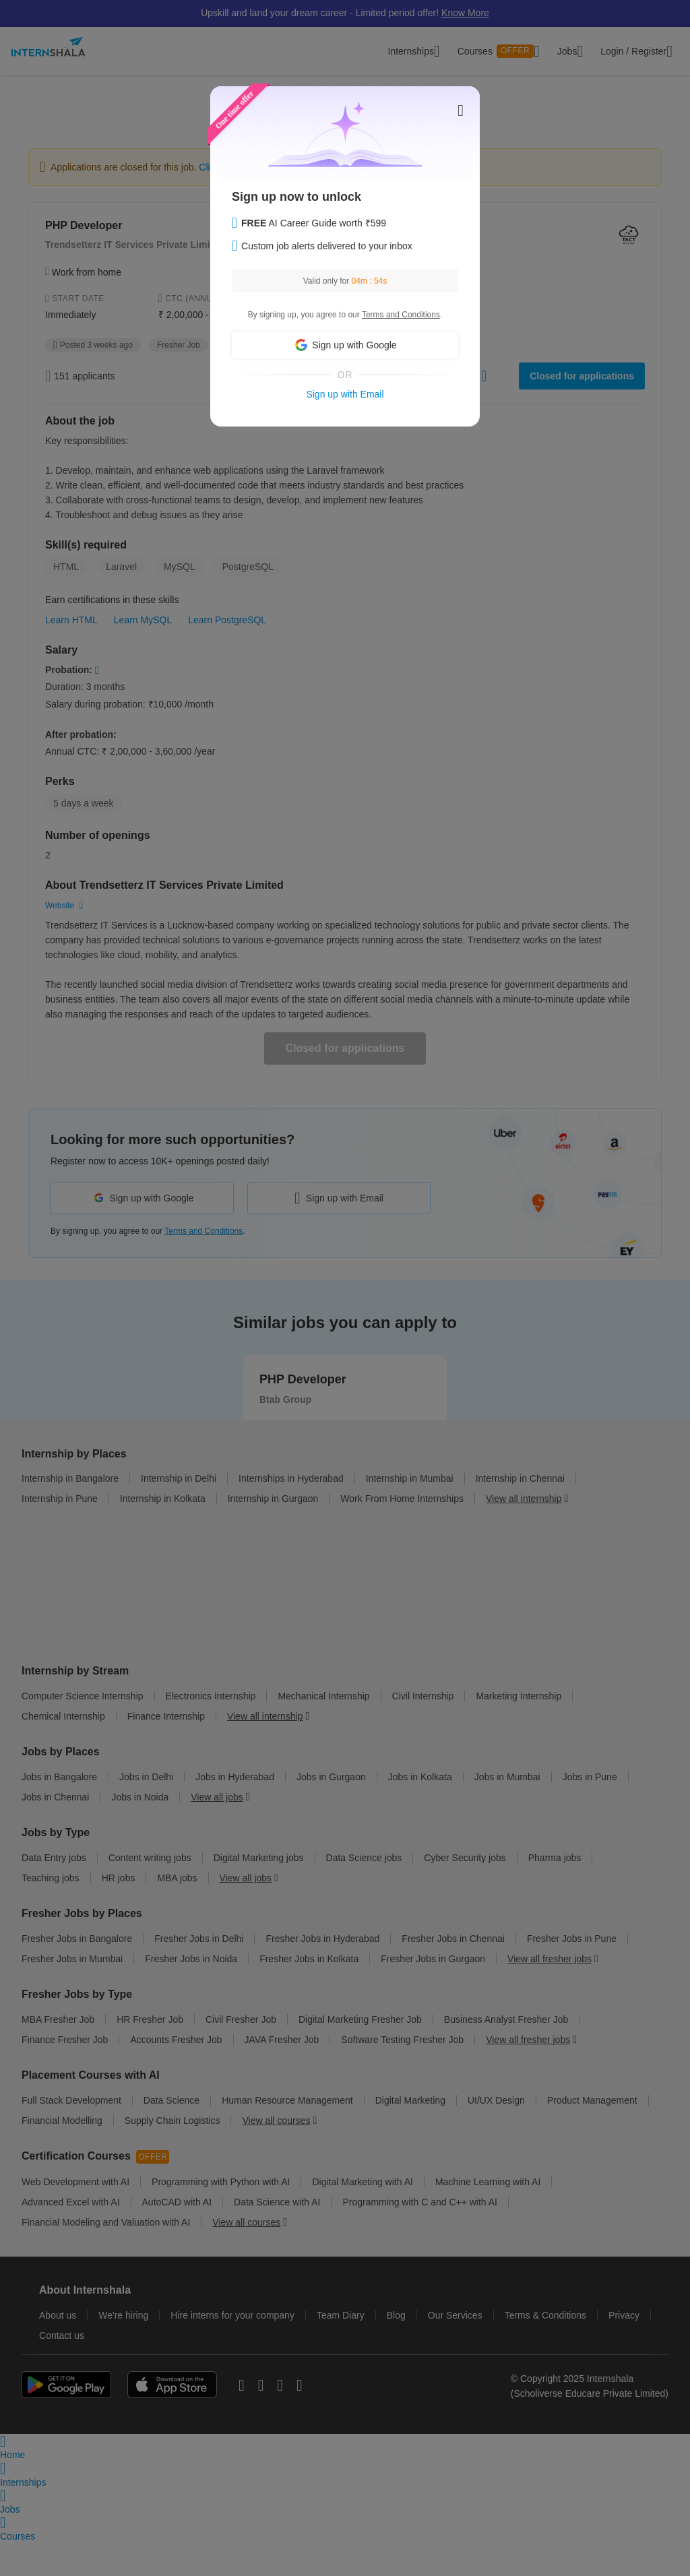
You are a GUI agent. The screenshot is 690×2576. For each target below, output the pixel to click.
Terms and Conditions (401, 314)
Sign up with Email (344, 394)
